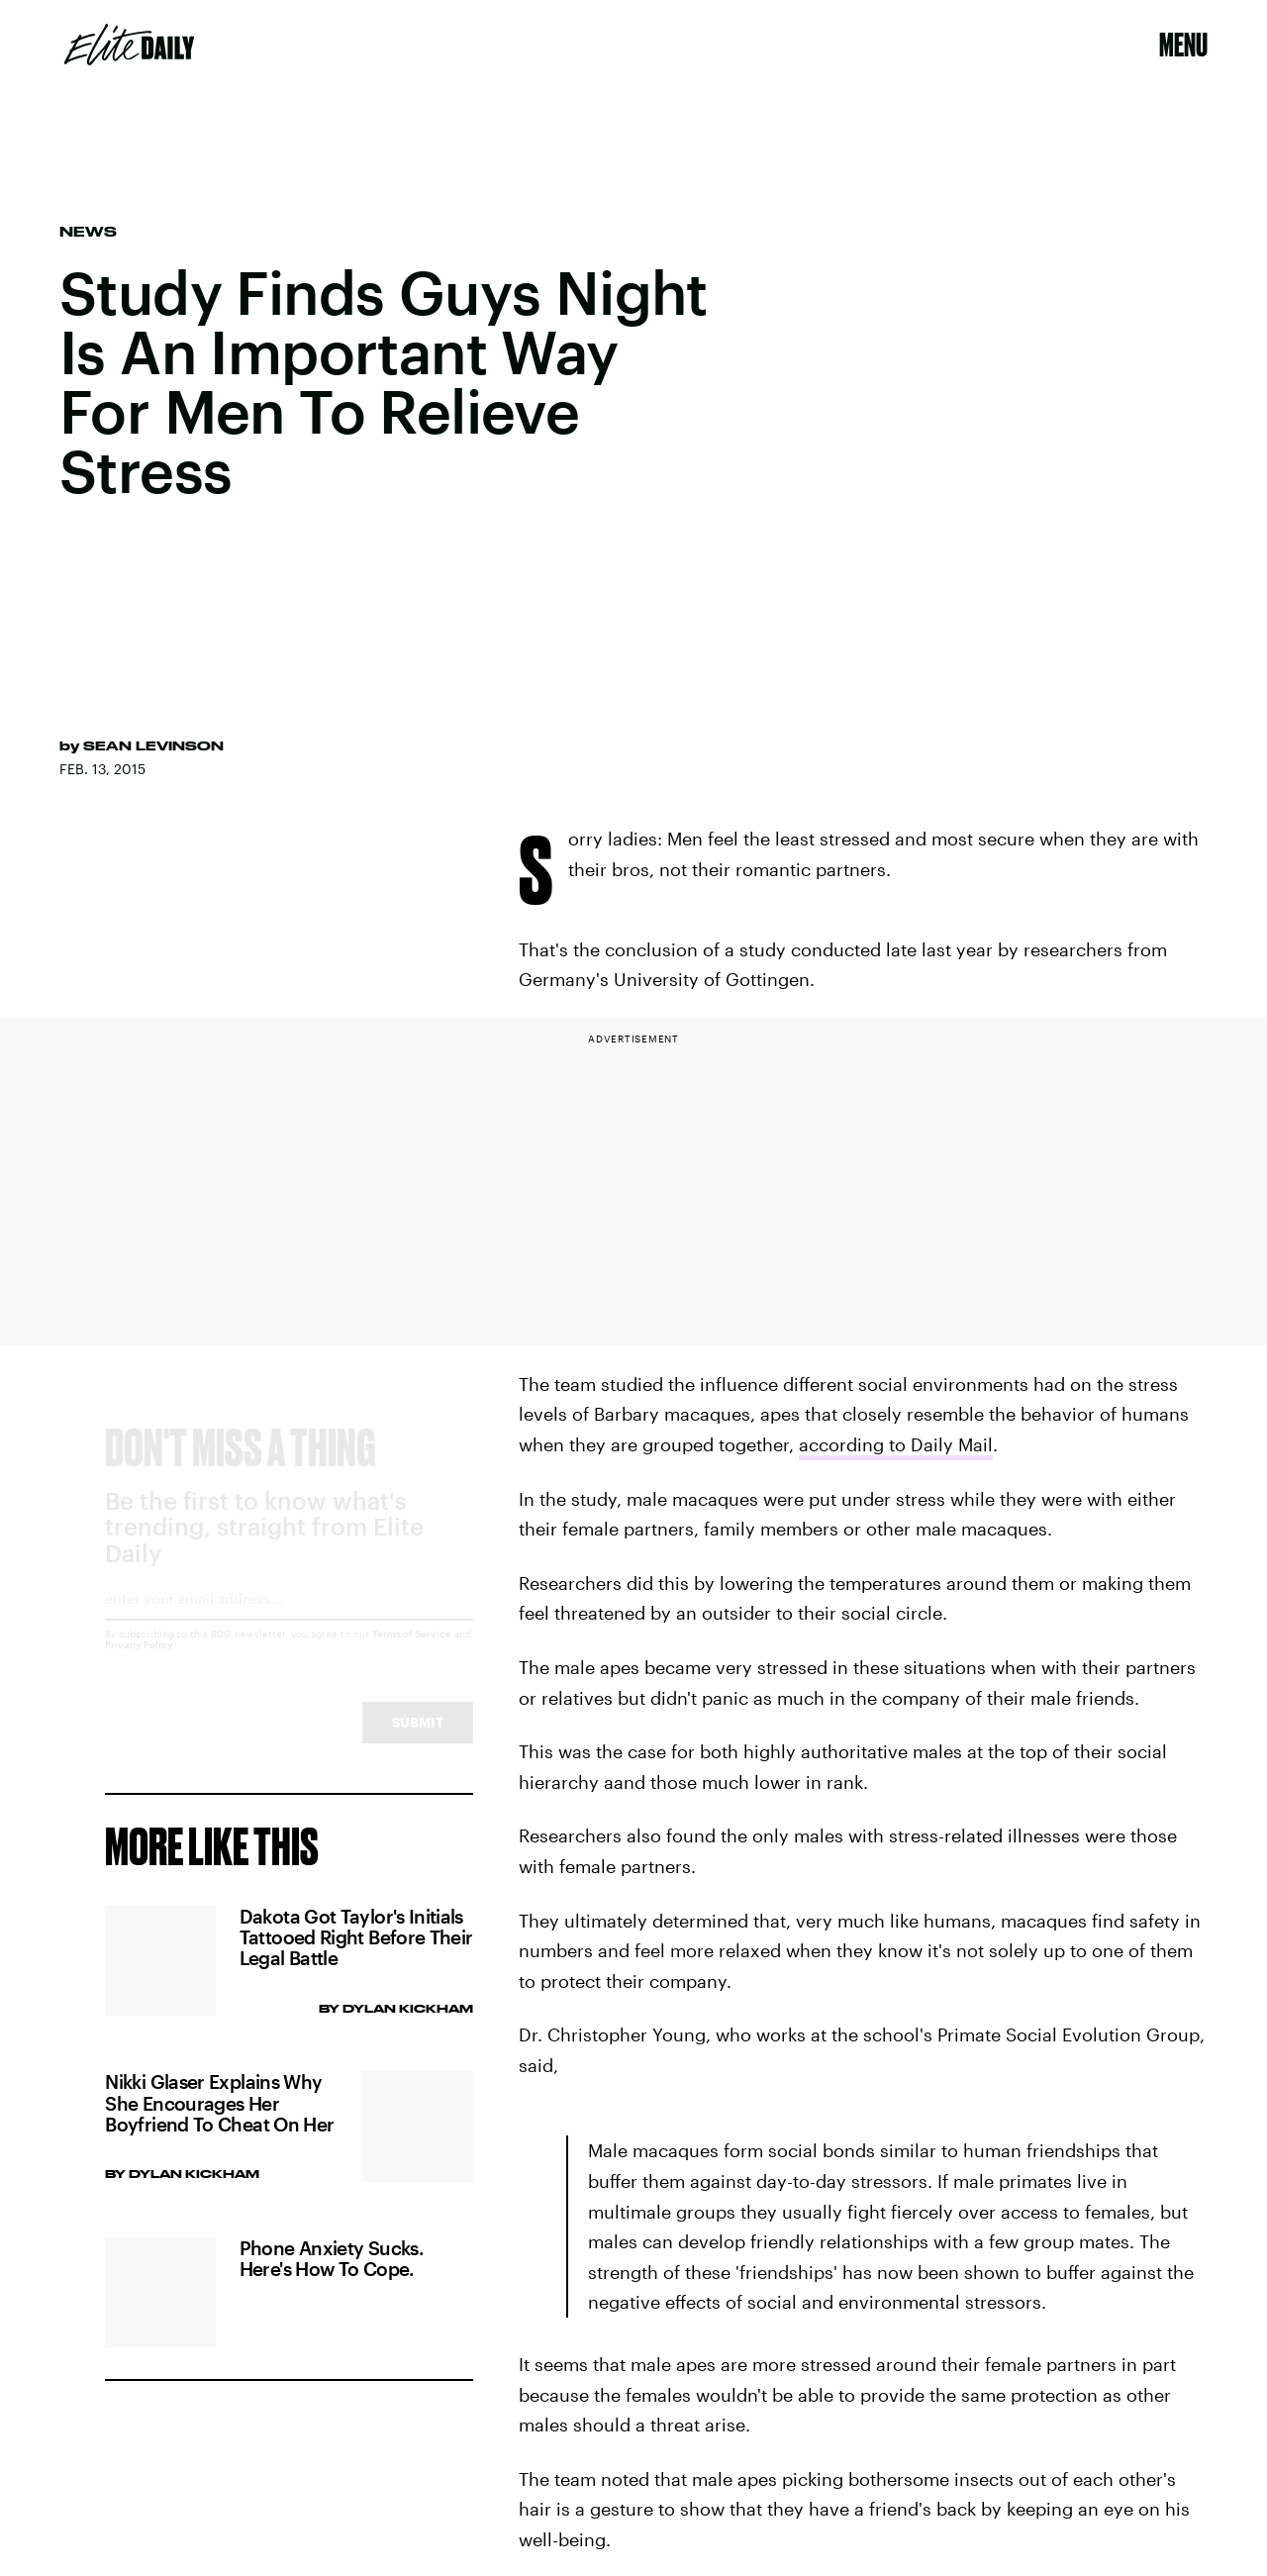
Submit (417, 1740)
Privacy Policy (139, 1662)
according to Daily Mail (896, 1444)
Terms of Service (411, 1651)
